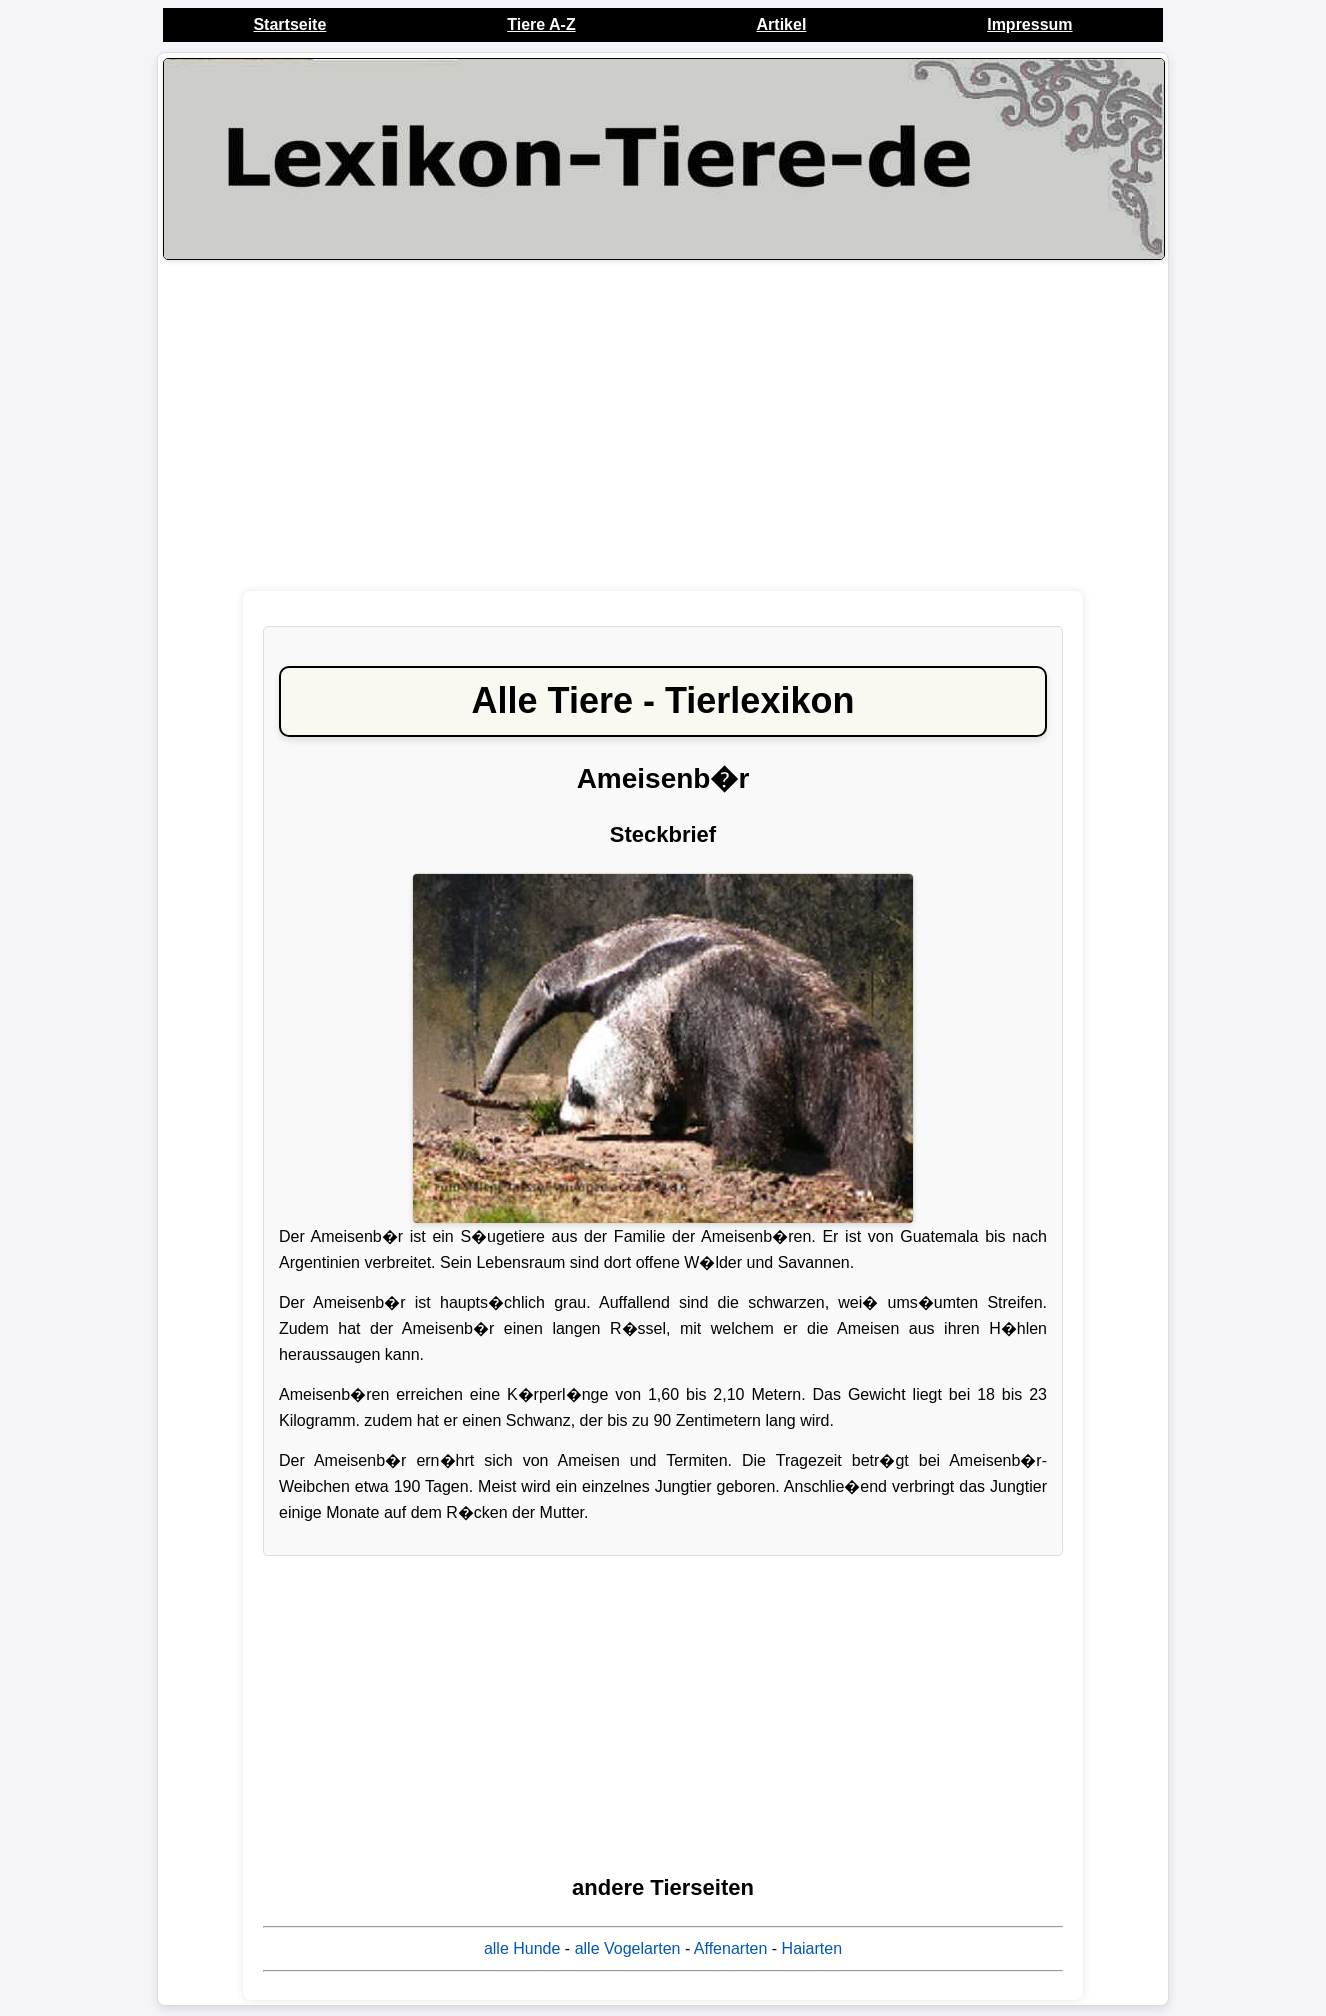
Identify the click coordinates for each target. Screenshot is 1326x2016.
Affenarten (731, 1948)
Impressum (1029, 24)
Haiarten (812, 1948)
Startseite (289, 24)
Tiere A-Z (541, 24)
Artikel (782, 24)
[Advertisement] (663, 425)
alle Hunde (522, 1948)
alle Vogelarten (628, 1948)
